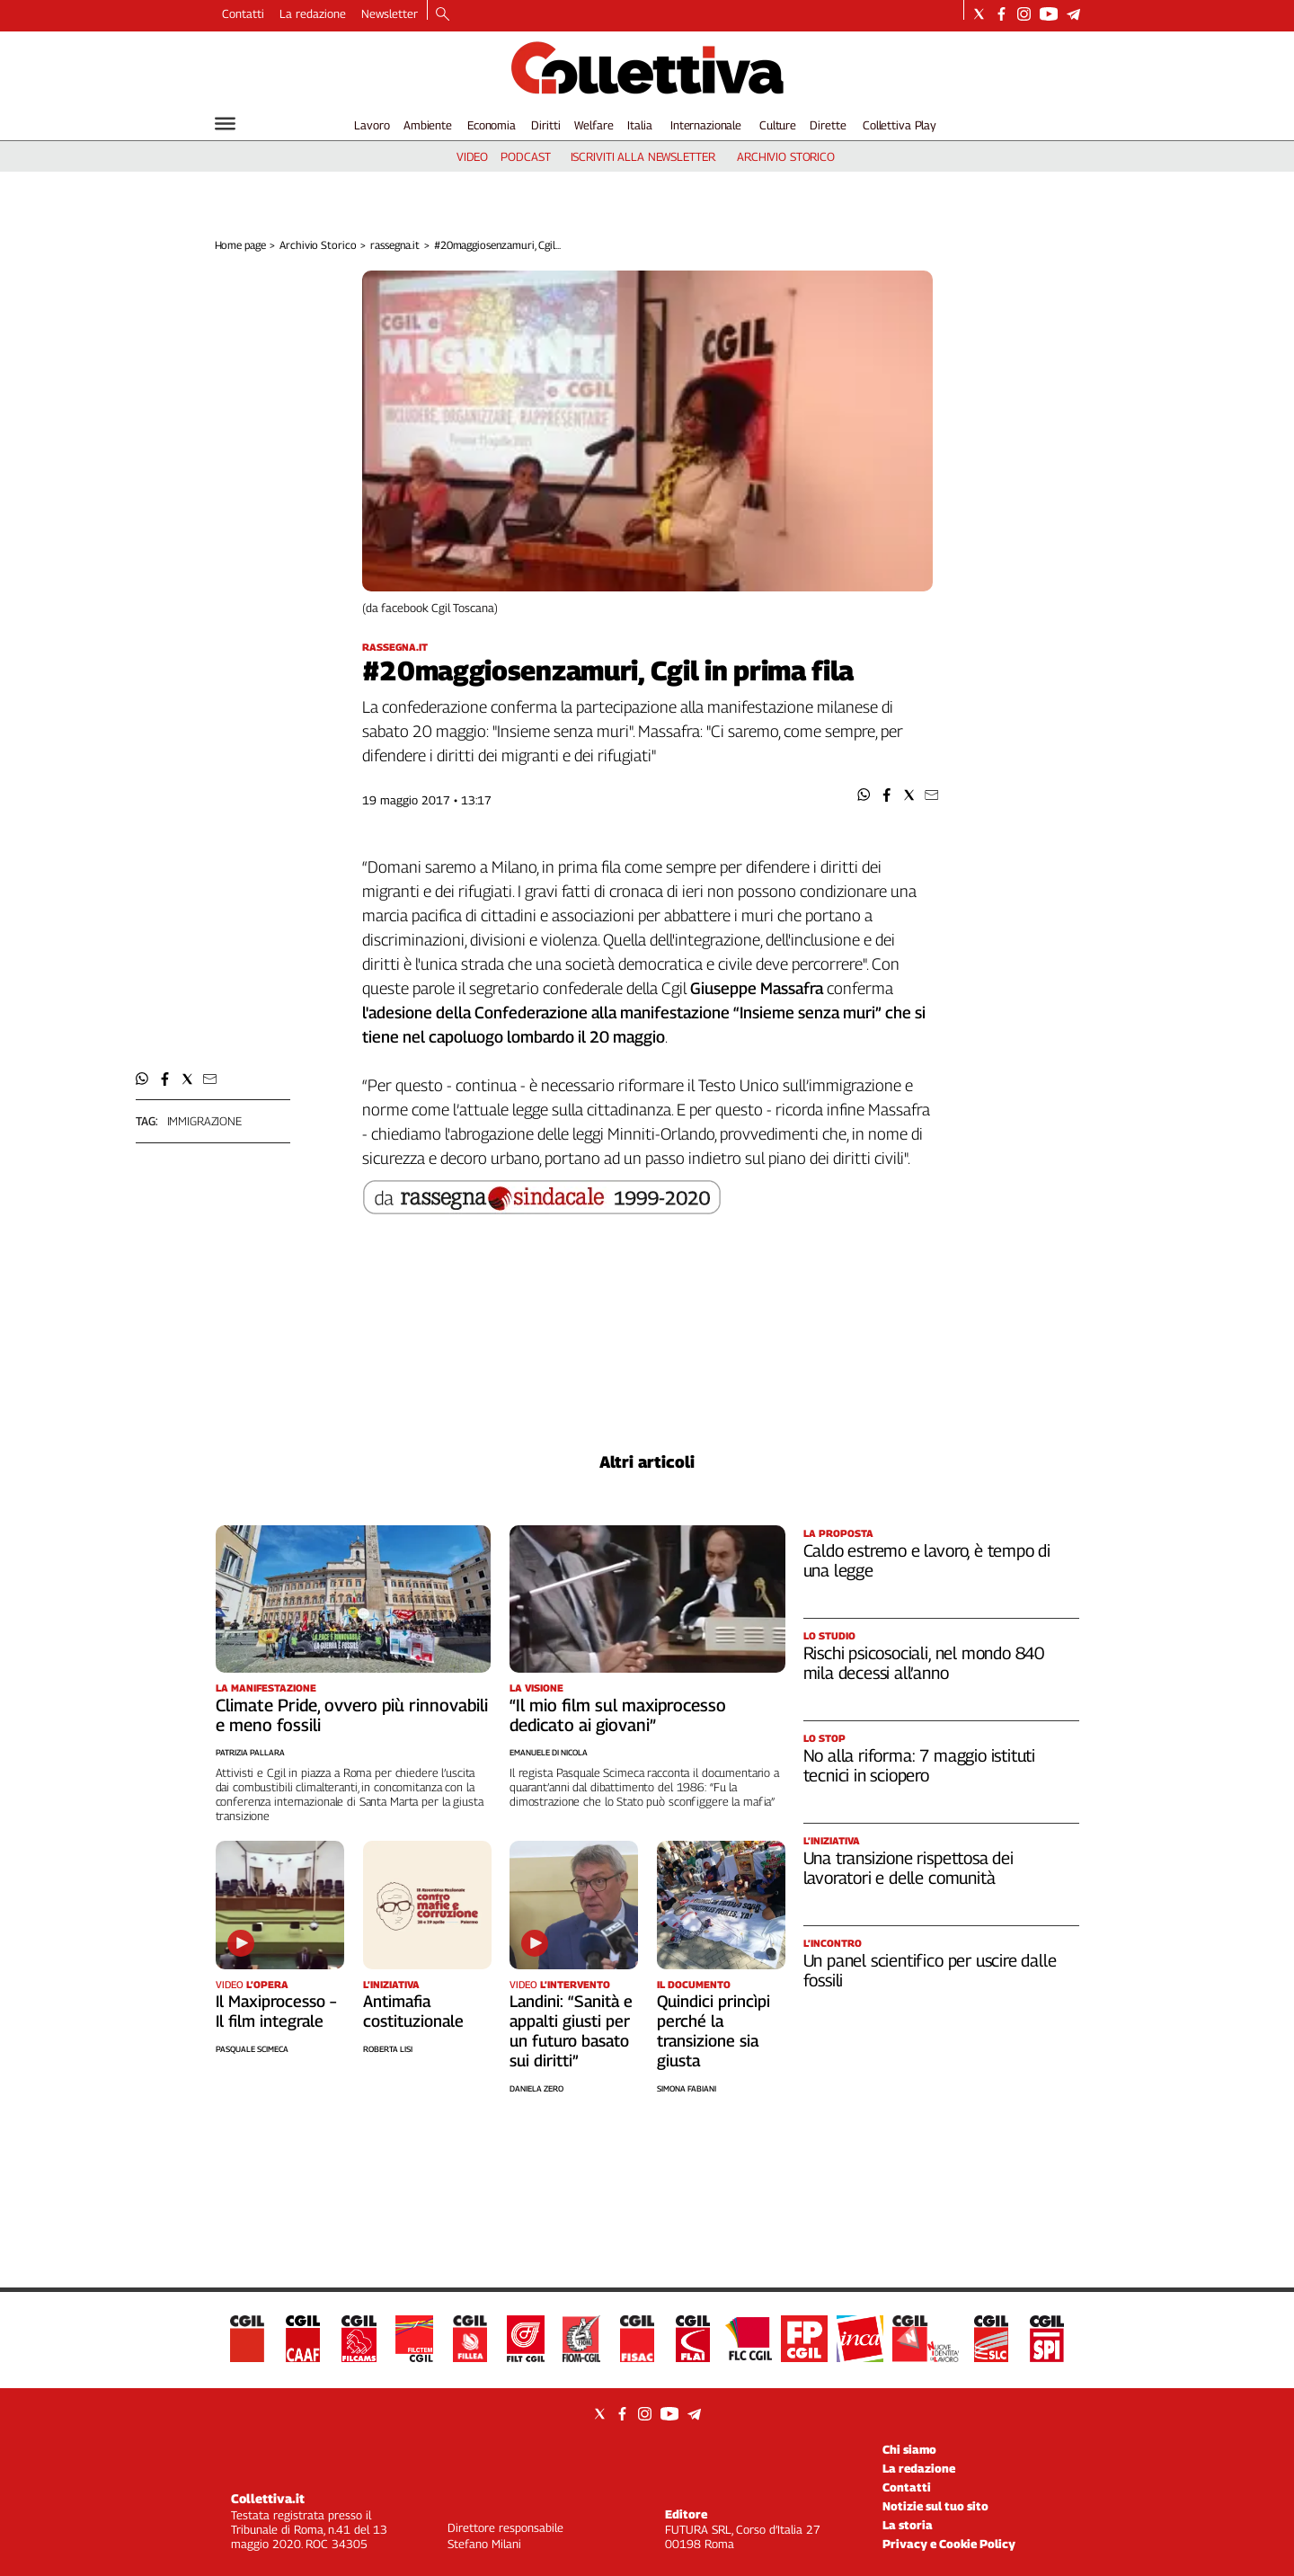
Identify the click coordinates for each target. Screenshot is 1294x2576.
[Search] (442, 15)
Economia (491, 125)
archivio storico (786, 156)
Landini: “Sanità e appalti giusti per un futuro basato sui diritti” (571, 2031)
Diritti (545, 125)
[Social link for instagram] (1024, 14)
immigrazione (204, 1121)
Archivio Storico (317, 245)
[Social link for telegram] (1073, 14)
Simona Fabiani (686, 2088)
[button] (864, 795)
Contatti (243, 13)
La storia (907, 2525)
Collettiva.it (268, 2498)
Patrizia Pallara (250, 1752)
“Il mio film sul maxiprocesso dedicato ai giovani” (618, 1715)
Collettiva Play (899, 125)
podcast (525, 156)
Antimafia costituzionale (413, 2011)
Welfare (593, 125)
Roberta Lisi (387, 2049)
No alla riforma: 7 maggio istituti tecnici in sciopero (919, 1765)
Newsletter (389, 13)
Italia (639, 125)
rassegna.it (395, 245)
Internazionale (705, 125)
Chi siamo (909, 2449)
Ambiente (427, 125)
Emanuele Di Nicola (549, 1752)
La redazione (312, 13)
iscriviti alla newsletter (643, 156)
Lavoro (371, 125)
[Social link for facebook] (1001, 14)
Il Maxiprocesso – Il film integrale (276, 2011)
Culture (777, 125)
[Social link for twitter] (979, 14)
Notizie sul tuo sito (935, 2506)
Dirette (828, 125)
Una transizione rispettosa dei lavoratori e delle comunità (908, 1868)
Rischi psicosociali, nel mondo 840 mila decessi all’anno (924, 1663)
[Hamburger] (225, 123)
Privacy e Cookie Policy (948, 2543)
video (472, 156)
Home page (240, 245)
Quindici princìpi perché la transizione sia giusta (713, 2031)
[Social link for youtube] (1049, 14)
